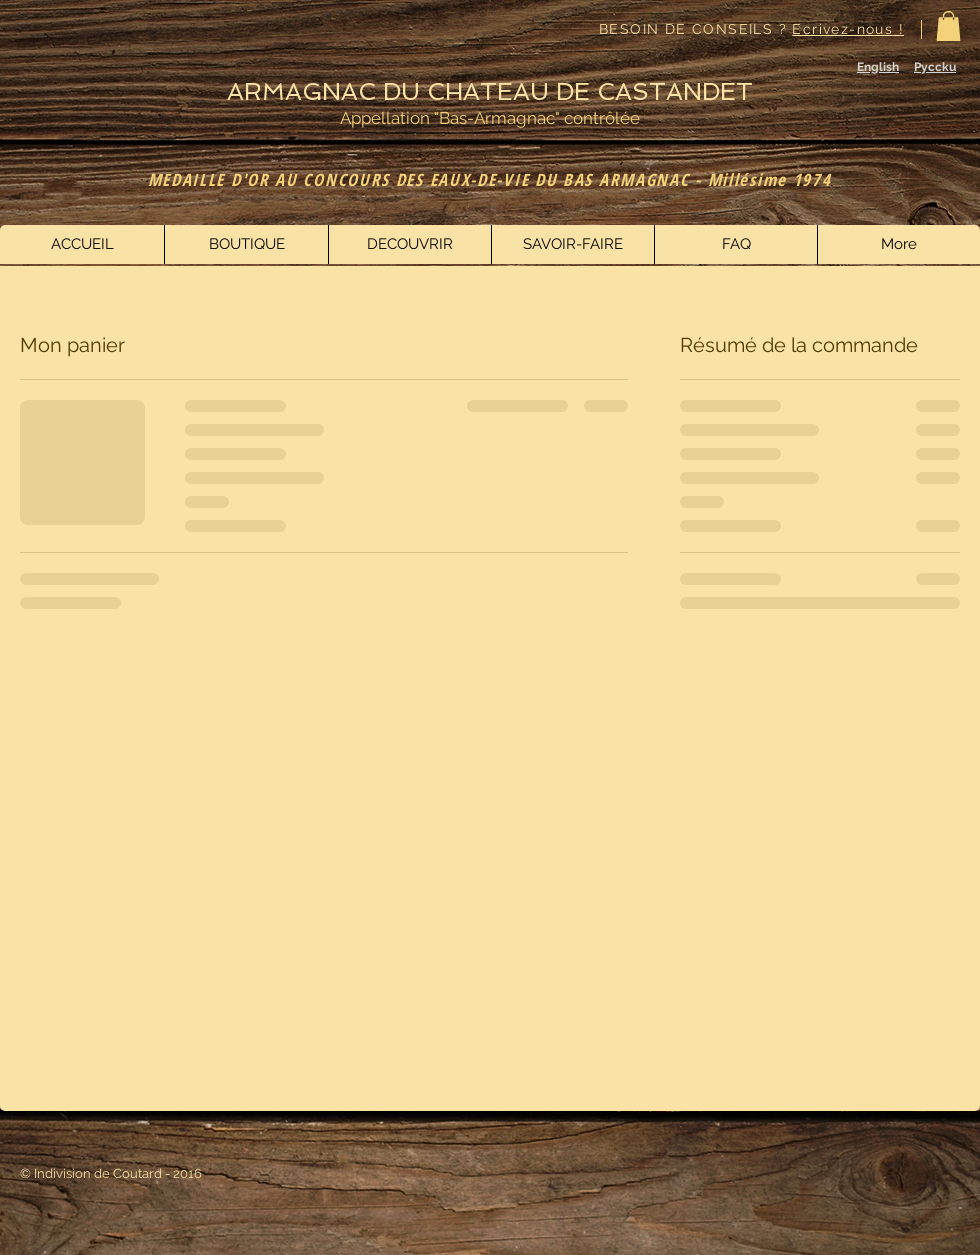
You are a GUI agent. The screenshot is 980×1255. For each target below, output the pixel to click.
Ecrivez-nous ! (848, 29)
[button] (948, 26)
